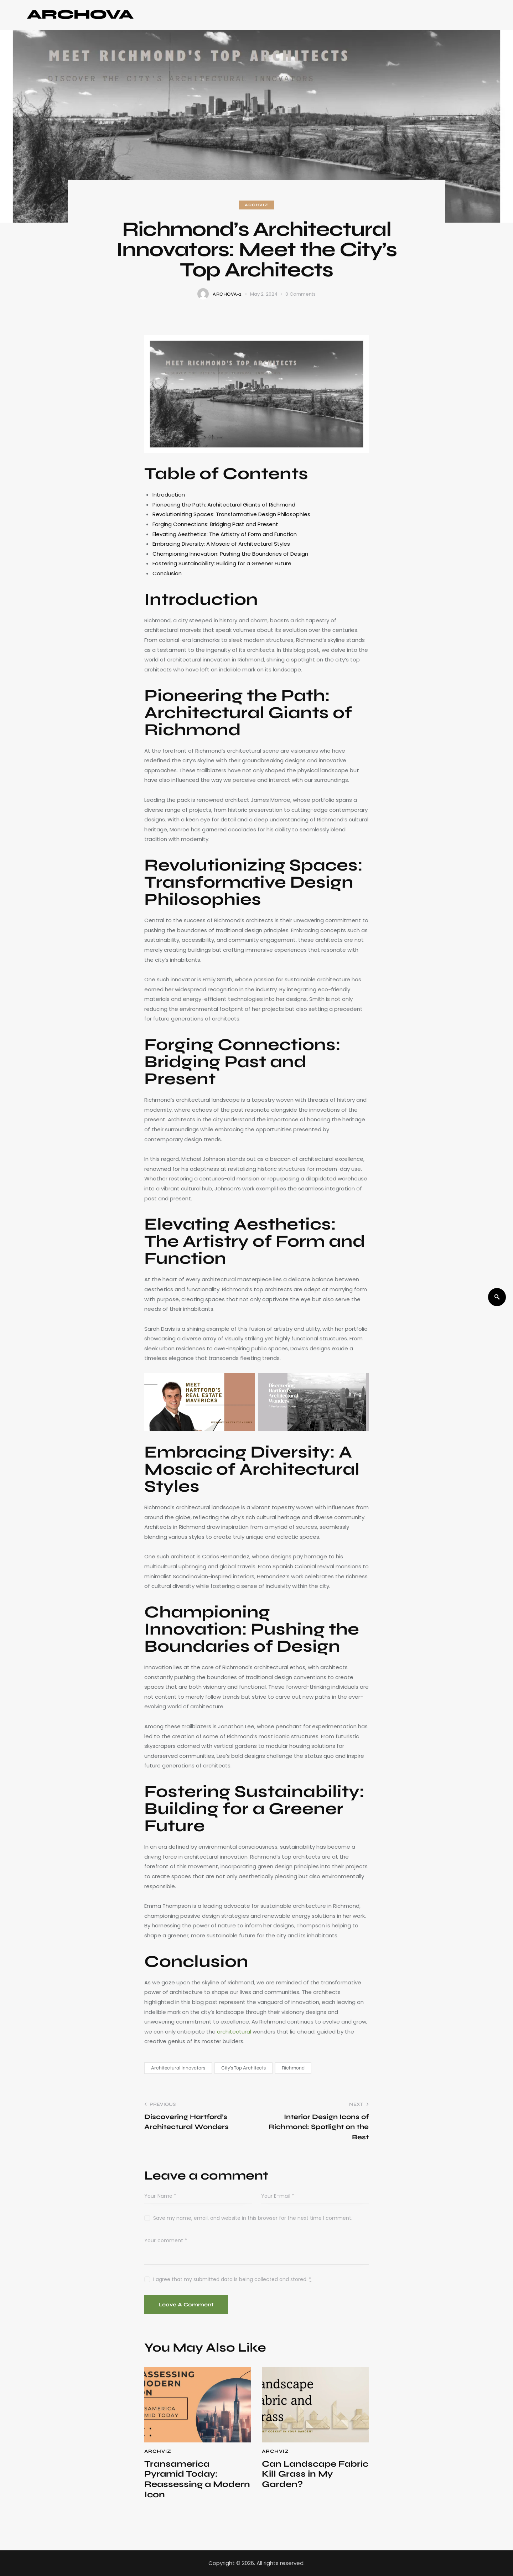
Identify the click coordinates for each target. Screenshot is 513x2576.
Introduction (168, 494)
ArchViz (256, 205)
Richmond (293, 2068)
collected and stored (280, 2279)
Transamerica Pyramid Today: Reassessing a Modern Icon (197, 2479)
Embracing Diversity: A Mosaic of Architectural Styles (221, 543)
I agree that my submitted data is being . (232, 2279)
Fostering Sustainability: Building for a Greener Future (221, 563)
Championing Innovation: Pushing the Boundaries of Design (230, 553)
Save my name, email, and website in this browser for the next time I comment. (252, 2218)
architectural (234, 2031)
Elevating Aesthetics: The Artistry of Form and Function (224, 534)
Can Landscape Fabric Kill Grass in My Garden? (315, 2474)
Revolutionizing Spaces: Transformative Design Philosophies (231, 514)
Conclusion (167, 573)
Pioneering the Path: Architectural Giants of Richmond (223, 504)
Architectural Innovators (178, 2068)
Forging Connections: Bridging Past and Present (215, 524)
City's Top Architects (243, 2068)
